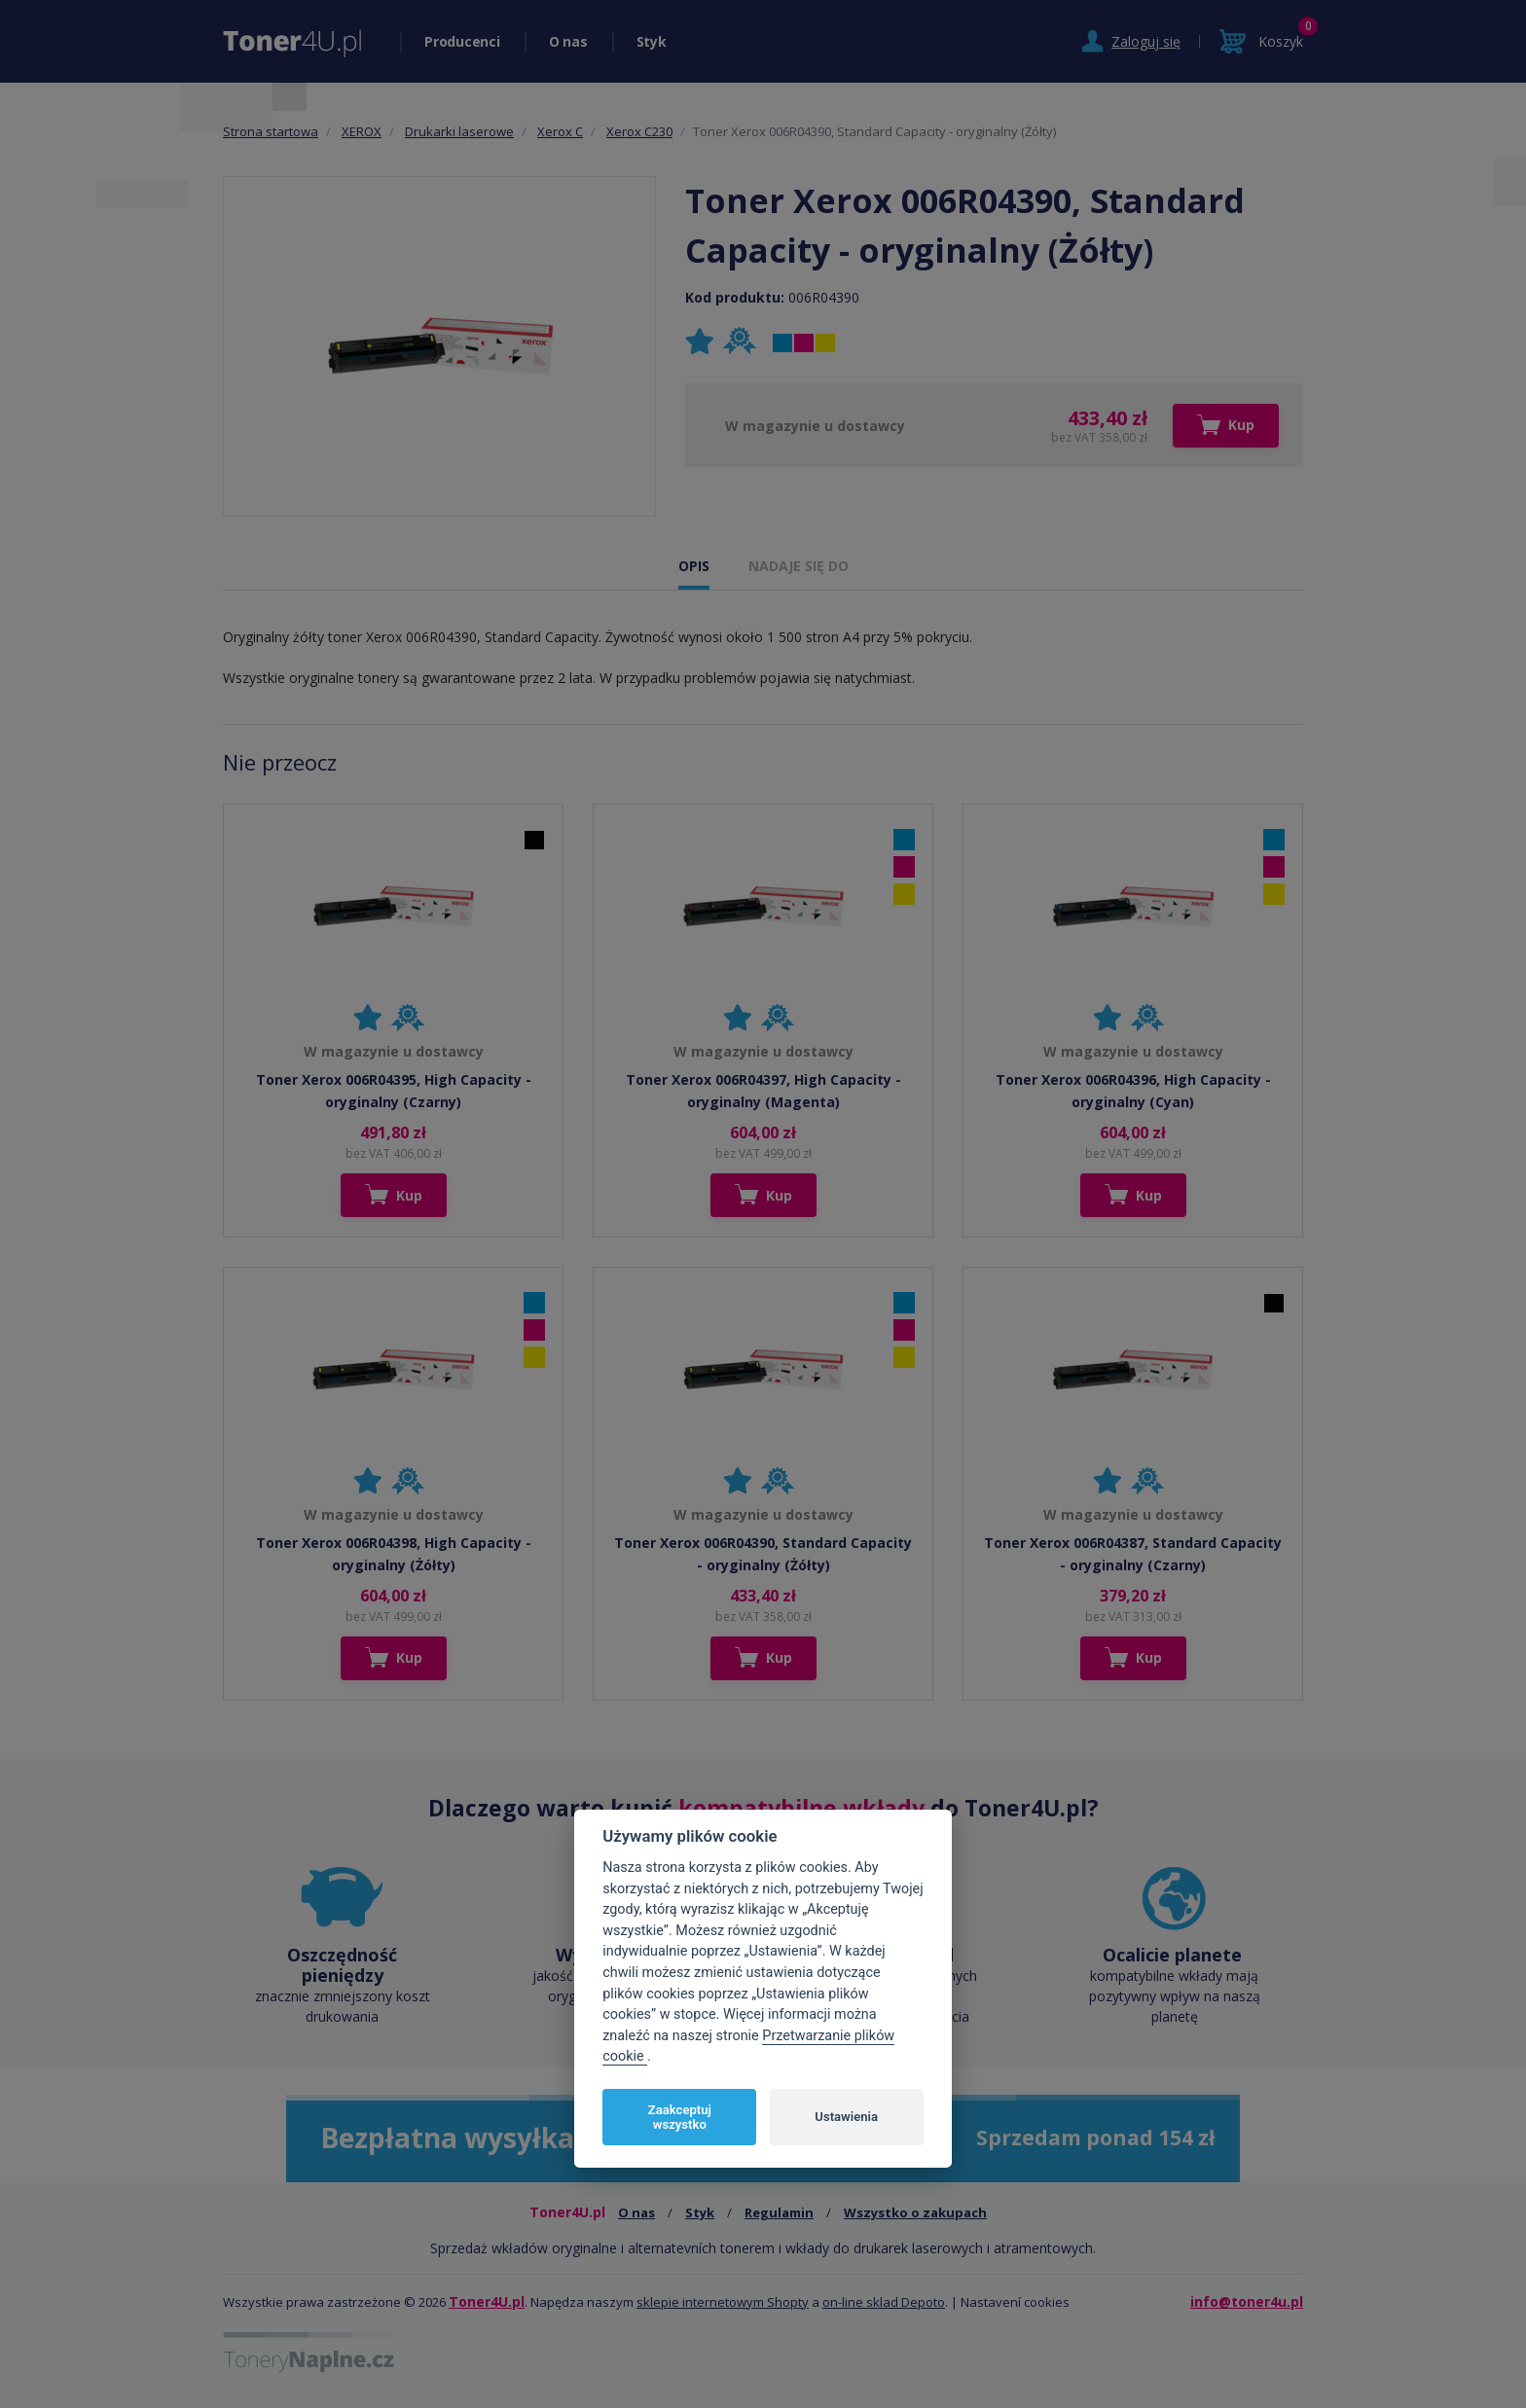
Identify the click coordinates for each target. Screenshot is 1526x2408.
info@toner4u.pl (1246, 2301)
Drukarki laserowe (459, 131)
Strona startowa (270, 131)
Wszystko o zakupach (915, 2212)
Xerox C (560, 131)
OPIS (693, 566)
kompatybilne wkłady (801, 1807)
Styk (651, 41)
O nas (568, 41)
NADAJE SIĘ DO (798, 566)
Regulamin (779, 2212)
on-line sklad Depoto (883, 2302)
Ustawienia (846, 2116)
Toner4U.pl (487, 2301)
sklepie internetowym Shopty (722, 2302)
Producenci (462, 41)
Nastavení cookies (1015, 2302)
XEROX (362, 131)
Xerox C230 (639, 131)
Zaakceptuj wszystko (679, 2118)
